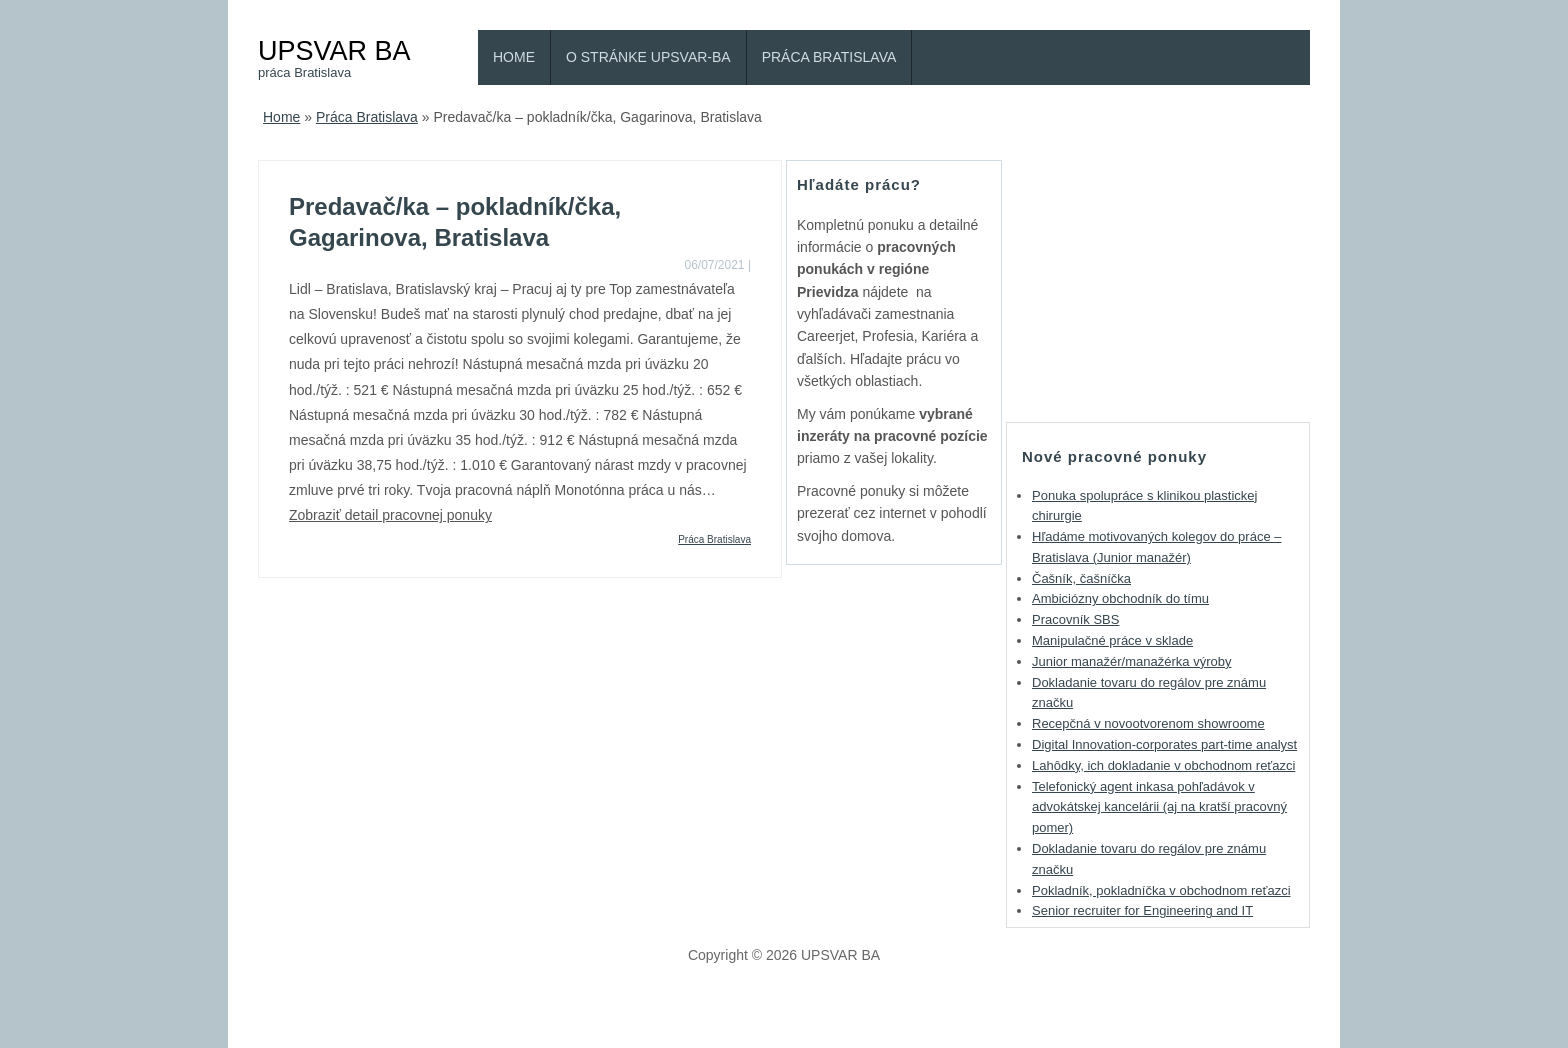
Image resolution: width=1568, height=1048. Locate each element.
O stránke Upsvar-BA (648, 57)
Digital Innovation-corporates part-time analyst (1164, 744)
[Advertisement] (1158, 285)
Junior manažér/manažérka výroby (1131, 661)
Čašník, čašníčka (1081, 578)
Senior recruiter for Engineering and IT (1142, 910)
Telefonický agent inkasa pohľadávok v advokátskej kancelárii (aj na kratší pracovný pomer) (1159, 807)
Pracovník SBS (1075, 619)
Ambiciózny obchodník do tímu (1120, 598)
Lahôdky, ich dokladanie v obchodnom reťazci (1163, 765)
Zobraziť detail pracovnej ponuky (390, 515)
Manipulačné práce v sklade (1112, 640)
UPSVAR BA (334, 50)
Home (514, 57)
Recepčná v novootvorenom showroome (1148, 723)
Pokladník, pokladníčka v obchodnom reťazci (1161, 890)
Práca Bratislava (829, 57)
